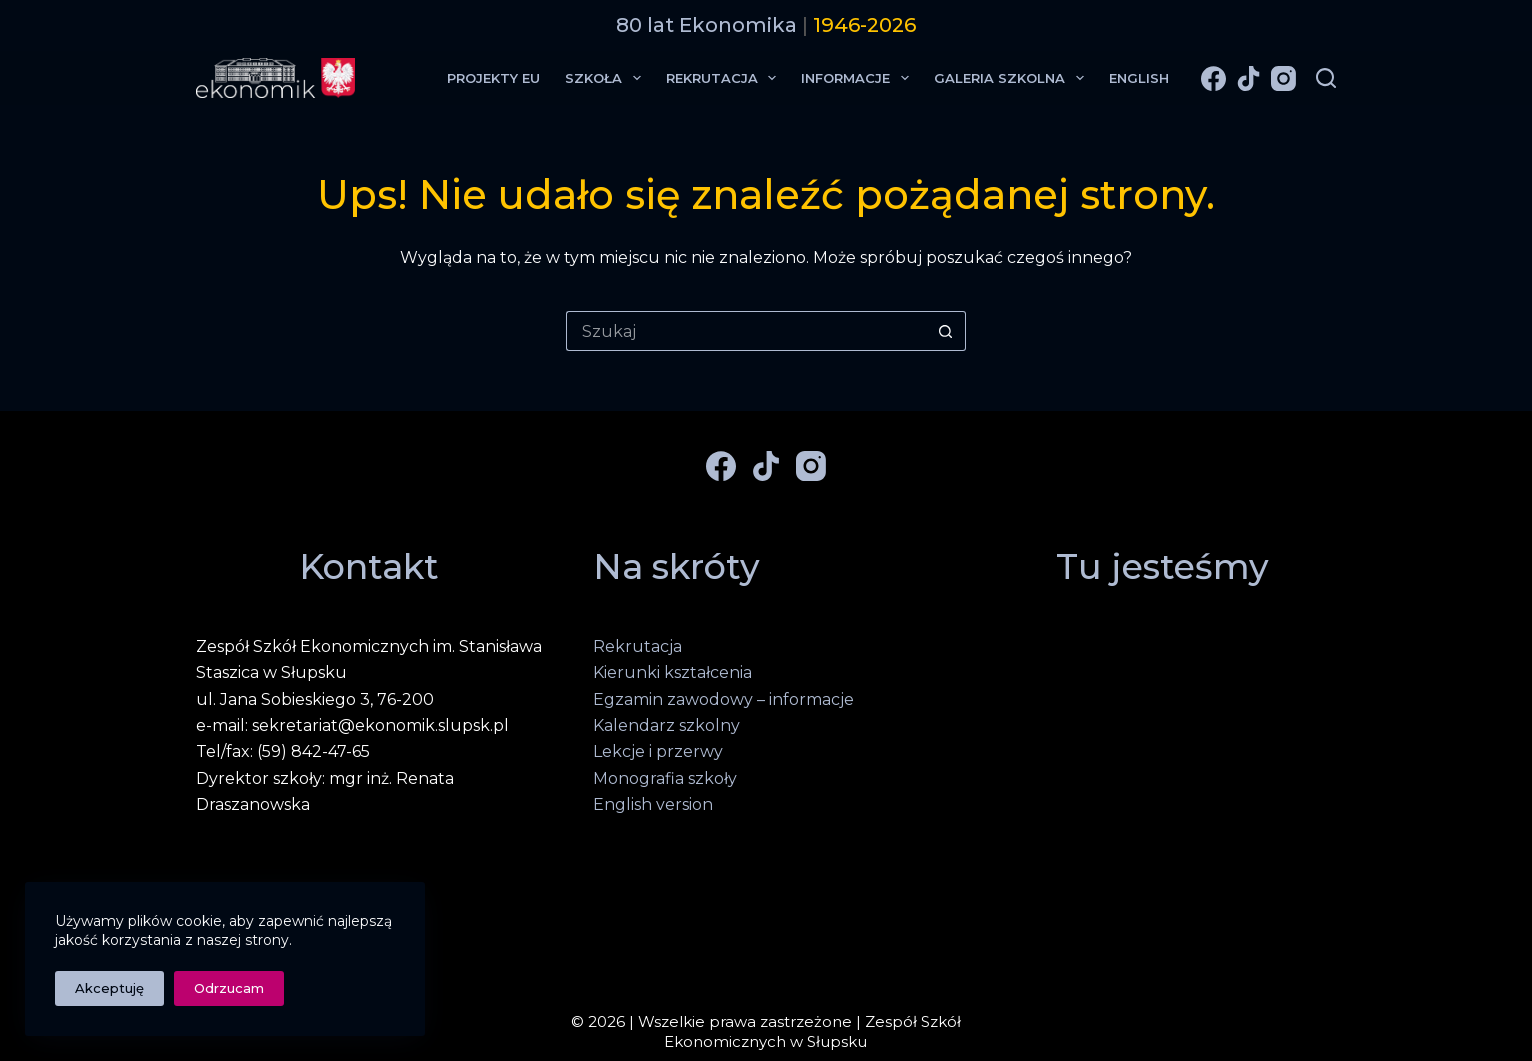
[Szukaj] (1326, 78)
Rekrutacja (725, 78)
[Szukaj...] (746, 331)
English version (653, 804)
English (1139, 78)
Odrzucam (229, 988)
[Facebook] (1213, 78)
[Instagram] (1283, 78)
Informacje (859, 78)
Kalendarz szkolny (666, 725)
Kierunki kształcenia (672, 672)
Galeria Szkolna (1013, 78)
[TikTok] (1248, 78)
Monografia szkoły (665, 778)
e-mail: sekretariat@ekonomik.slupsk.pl (352, 725)
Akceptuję (109, 988)
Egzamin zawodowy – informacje (723, 699)
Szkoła (607, 78)
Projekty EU (493, 78)
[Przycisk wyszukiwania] (946, 331)
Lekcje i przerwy (658, 751)
